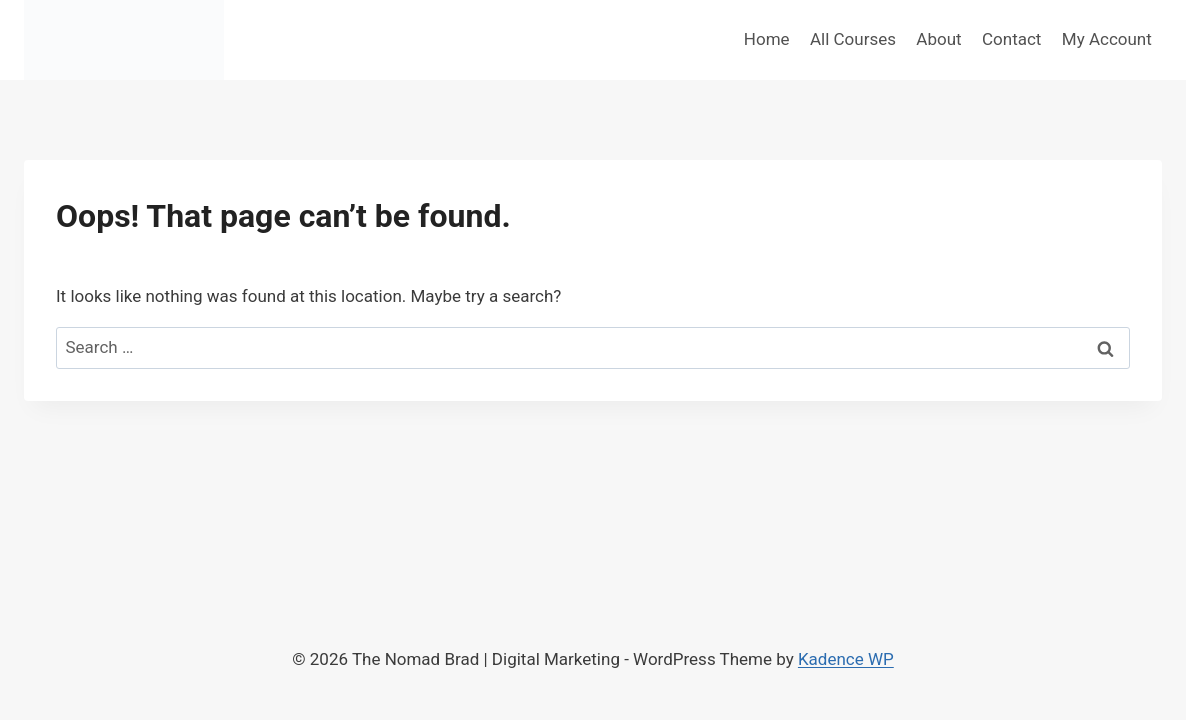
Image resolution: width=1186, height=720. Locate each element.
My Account (1107, 39)
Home (767, 39)
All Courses (853, 39)
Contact (1011, 39)
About (938, 39)
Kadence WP (846, 659)
